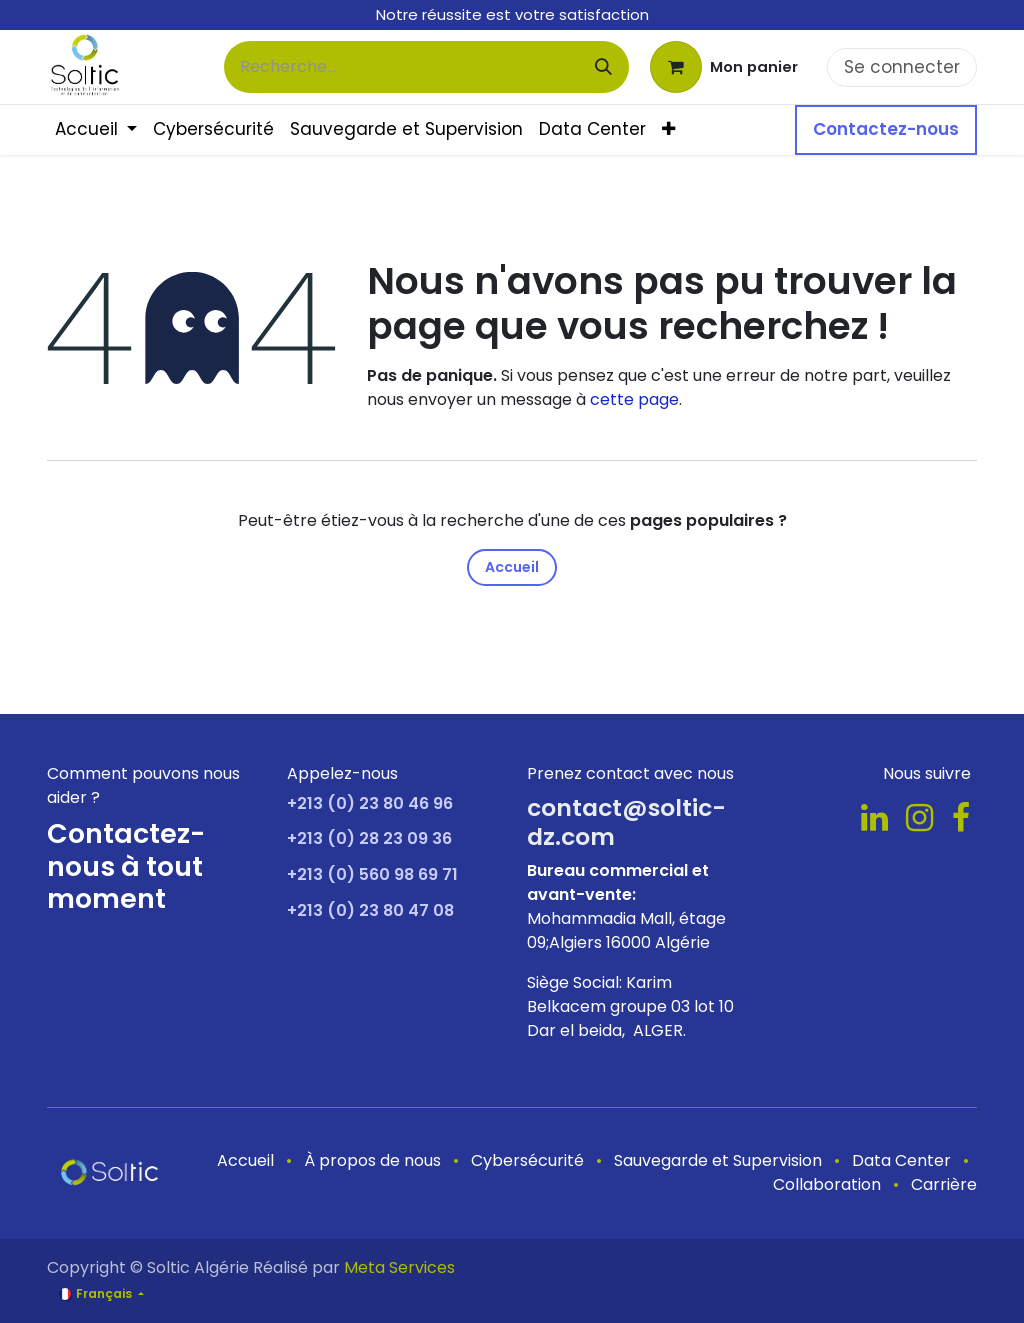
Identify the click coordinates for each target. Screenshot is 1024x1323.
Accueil (512, 567)
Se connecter (902, 67)
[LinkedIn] (874, 818)
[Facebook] (961, 818)
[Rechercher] (603, 67)
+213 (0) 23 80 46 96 (370, 803)
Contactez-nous (886, 129)
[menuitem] (96, 130)
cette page (634, 399)
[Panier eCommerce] (724, 67)
